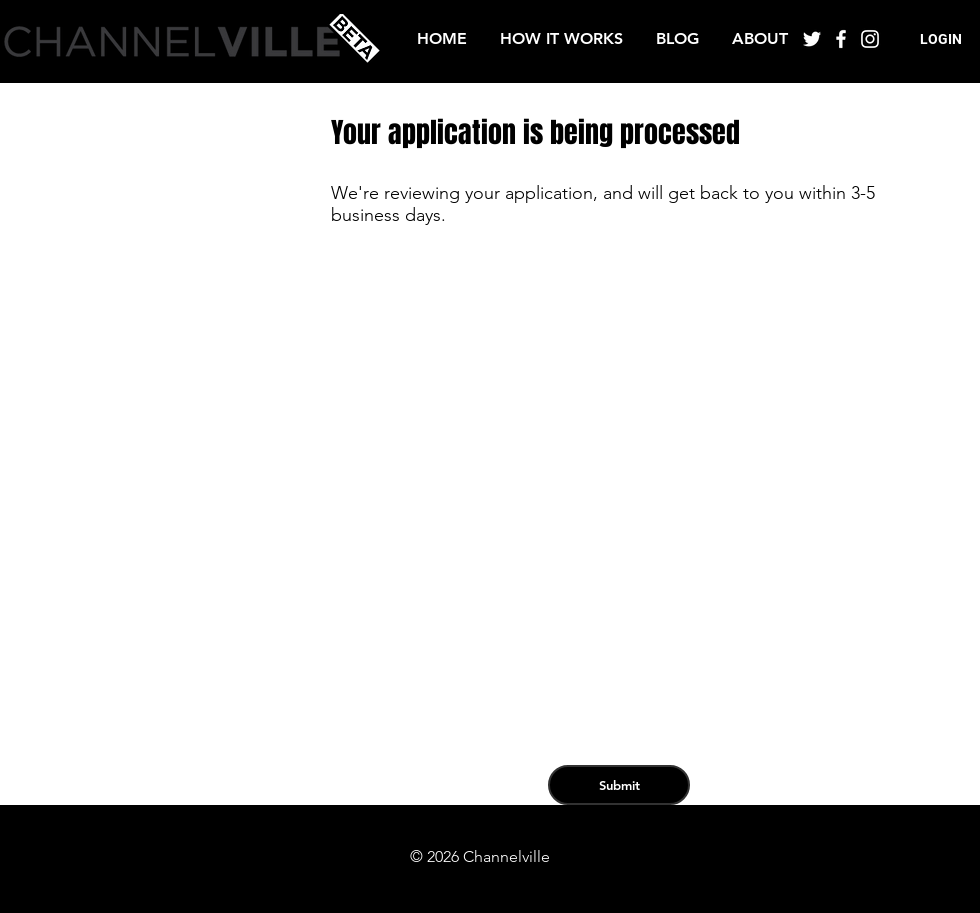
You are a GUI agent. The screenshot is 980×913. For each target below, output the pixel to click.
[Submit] (619, 785)
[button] (941, 40)
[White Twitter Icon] (812, 39)
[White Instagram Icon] (870, 39)
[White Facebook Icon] (841, 39)
